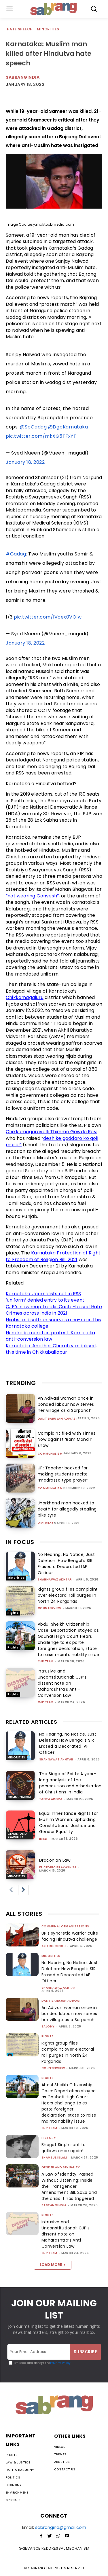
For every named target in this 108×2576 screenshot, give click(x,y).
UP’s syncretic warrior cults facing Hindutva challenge (69, 1936)
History (48, 2138)
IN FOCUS (20, 1542)
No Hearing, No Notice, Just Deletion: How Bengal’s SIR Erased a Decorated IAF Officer (66, 1564)
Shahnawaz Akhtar (55, 1579)
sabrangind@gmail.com (60, 2527)
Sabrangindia (22, 77)
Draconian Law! (55, 1860)
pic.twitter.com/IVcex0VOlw (48, 617)
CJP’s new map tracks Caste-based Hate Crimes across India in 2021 (54, 1310)
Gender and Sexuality (17, 1835)
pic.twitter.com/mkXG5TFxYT (41, 436)
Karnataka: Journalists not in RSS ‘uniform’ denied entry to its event (45, 1297)
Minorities (48, 29)
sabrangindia (54, 2205)
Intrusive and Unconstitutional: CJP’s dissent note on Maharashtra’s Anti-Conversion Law (62, 1683)
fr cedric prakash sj (57, 1867)
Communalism (50, 1453)
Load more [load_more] (52, 2264)
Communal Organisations (65, 1926)
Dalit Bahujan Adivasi (57, 1418)
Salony (48, 2026)
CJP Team (46, 1661)
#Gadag (16, 554)
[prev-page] (11, 1890)
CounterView (49, 1608)
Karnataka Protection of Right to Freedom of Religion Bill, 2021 (53, 1256)
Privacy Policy (60, 2363)
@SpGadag (33, 427)
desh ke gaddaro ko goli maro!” (52, 1141)
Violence (45, 1523)
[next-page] (23, 1890)
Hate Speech (20, 29)
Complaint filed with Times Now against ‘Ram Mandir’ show (67, 1439)
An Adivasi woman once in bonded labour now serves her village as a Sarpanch (66, 1404)
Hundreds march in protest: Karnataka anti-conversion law (50, 1336)
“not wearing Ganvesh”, (33, 896)
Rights (12, 1613)
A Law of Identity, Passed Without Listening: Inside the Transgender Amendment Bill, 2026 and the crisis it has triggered (69, 2186)
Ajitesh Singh (53, 1946)
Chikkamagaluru (24, 997)
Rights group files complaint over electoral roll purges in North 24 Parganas (68, 1595)
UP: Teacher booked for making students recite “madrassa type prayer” (63, 1474)
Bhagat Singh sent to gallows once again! (63, 2148)
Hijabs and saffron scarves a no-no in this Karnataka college (53, 1323)
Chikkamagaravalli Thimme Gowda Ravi (51, 1131)
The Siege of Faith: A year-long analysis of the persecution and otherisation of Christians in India (70, 1783)
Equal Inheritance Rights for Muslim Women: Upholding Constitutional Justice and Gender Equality (68, 1822)
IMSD (43, 1839)
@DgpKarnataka (68, 427)
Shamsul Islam (54, 2157)
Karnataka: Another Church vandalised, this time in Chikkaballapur (51, 1349)
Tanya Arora (50, 1799)
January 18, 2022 (25, 462)
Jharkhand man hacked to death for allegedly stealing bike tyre (67, 1509)
